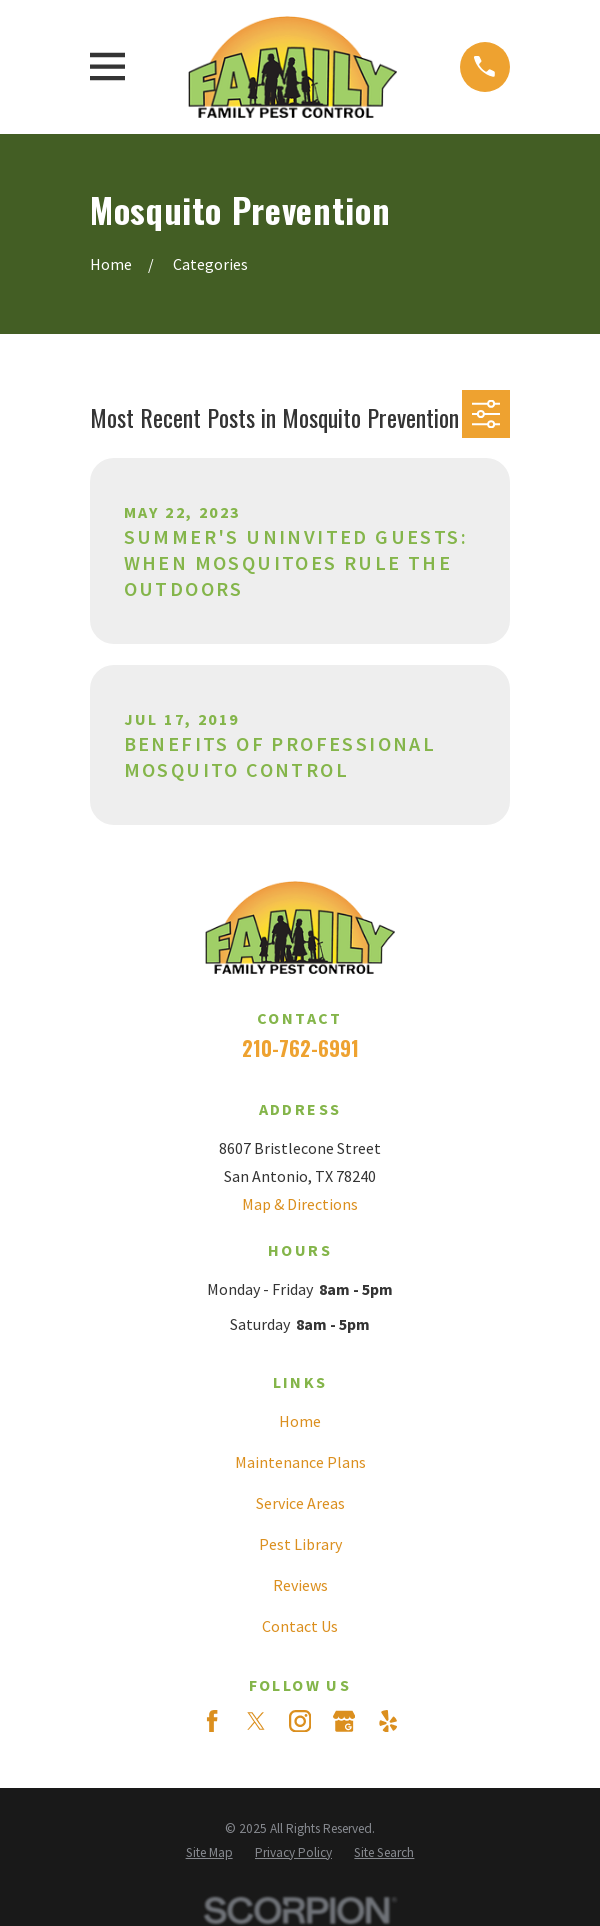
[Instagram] (300, 1721)
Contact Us (300, 1626)
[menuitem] (209, 1852)
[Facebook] (212, 1721)
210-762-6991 (300, 1048)
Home (300, 1421)
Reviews (300, 1585)
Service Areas (300, 1503)
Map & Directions (300, 1204)
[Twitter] (256, 1721)
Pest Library (300, 1544)
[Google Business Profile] (344, 1721)
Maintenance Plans (300, 1462)
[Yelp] (388, 1721)
